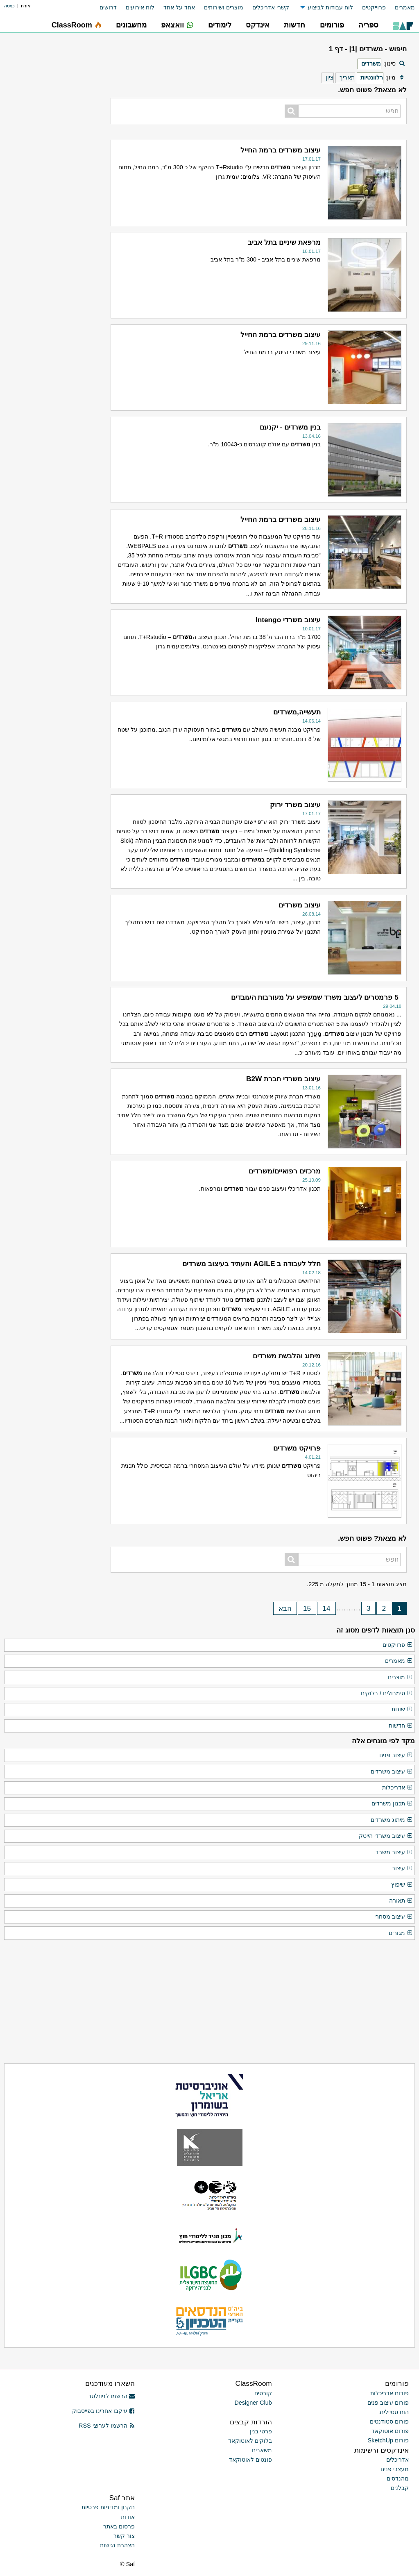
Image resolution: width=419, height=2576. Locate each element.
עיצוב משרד (394, 1852)
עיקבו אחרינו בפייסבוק (103, 2410)
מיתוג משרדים (392, 1820)
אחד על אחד (179, 7)
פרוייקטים (374, 7)
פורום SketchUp (388, 2440)
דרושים (108, 7)
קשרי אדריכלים (270, 7)
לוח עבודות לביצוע (330, 7)
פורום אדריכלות (389, 2393)
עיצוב (402, 1868)
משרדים (371, 63)
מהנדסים (398, 2478)
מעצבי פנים (394, 2469)
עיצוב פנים (396, 1755)
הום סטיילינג (394, 2412)
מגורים (401, 1933)
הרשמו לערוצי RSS (107, 2425)
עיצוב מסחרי (393, 1916)
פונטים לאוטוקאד (250, 2459)
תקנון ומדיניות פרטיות (108, 2507)
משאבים (262, 2450)
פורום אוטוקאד (390, 2431)
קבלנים (400, 2488)
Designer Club (253, 2402)
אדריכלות (397, 1787)
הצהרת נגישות (117, 2545)
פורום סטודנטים (389, 2421)
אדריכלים (397, 2459)
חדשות (401, 1725)
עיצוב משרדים (392, 1771)
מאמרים (405, 7)
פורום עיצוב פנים (388, 2402)
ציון (329, 77)
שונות (402, 1709)
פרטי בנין (261, 2431)
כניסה (9, 5)
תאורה (401, 1900)
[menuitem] (400, 7)
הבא (285, 1608)
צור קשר (124, 2536)
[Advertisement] (51, 420)
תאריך (347, 77)
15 (307, 1608)
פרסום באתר (119, 2526)
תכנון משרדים (392, 1803)
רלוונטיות (371, 77)
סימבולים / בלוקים (387, 1693)
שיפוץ (402, 1884)
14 (326, 1608)
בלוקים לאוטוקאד (250, 2440)
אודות (128, 2517)
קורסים (263, 2393)
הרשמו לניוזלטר (111, 2396)
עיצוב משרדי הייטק (386, 1836)
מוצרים (400, 1677)
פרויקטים (398, 1645)
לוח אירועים (140, 7)
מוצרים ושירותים (223, 7)
